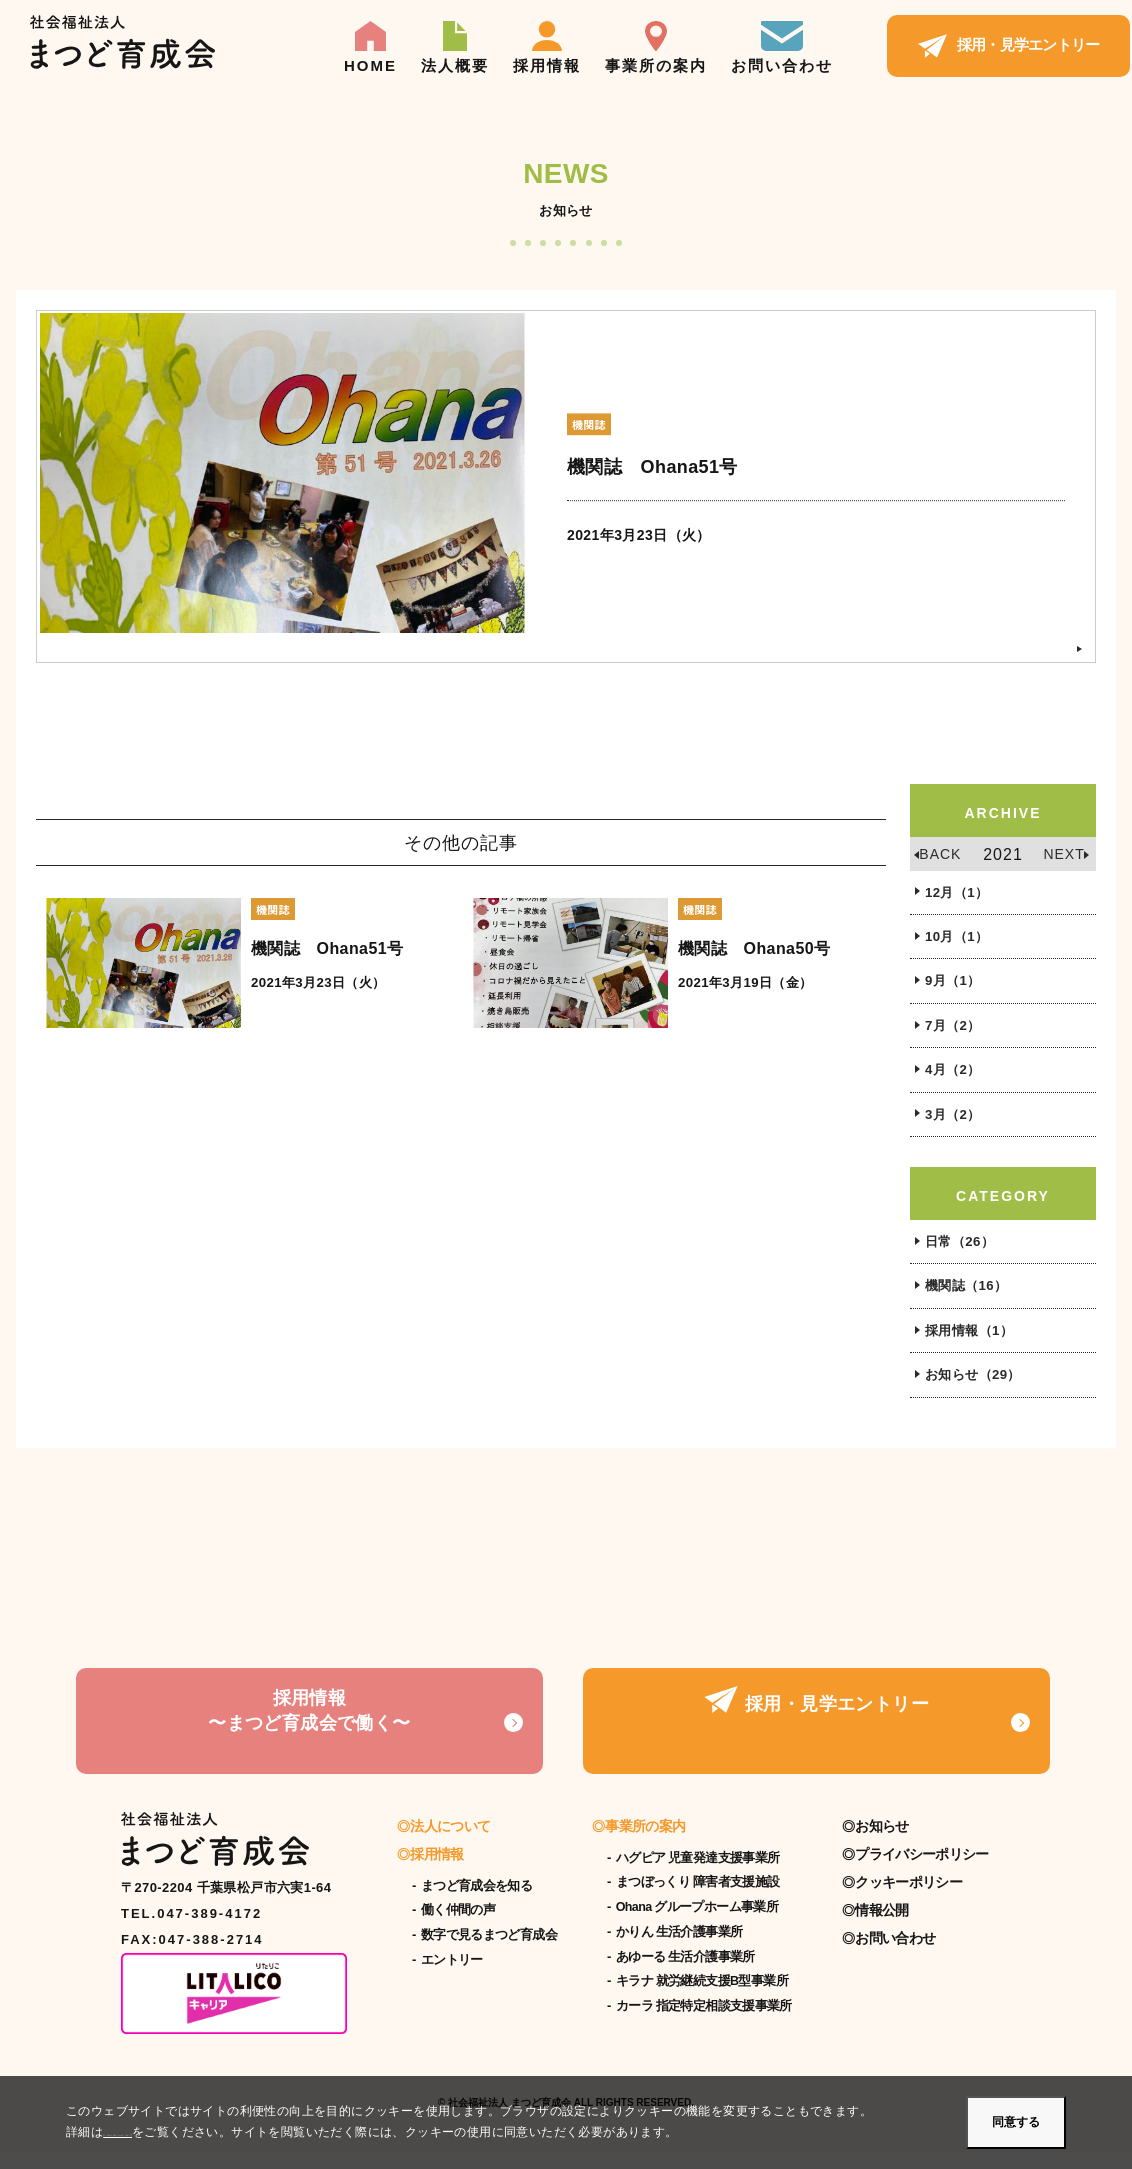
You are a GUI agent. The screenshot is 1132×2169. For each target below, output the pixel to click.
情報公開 (881, 1926)
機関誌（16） (969, 1299)
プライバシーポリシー (921, 1870)
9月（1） (955, 986)
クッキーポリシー (908, 1898)
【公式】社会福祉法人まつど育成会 (122, 43)
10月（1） (959, 940)
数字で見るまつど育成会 (489, 1951)
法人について (450, 1842)
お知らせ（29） (976, 1391)
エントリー (452, 1976)
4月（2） (955, 1078)
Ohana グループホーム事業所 (697, 1923)
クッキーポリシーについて (177, 2132)
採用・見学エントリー (1009, 41)
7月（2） (955, 1032)
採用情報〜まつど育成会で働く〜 (309, 1736)
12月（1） (959, 894)
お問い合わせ (782, 47)
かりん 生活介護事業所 (679, 1948)
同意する (1016, 2122)
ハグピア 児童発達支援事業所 (698, 1874)
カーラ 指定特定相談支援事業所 (704, 2022)
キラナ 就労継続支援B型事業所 (702, 1997)
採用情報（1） (972, 1345)
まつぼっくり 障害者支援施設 (698, 1898)
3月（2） (955, 1124)
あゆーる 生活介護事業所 (685, 1973)
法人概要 (455, 47)
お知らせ (881, 1842)
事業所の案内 (656, 47)
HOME (370, 47)
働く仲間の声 (458, 1926)
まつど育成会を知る (476, 1902)
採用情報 (547, 47)
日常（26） (962, 1253)
